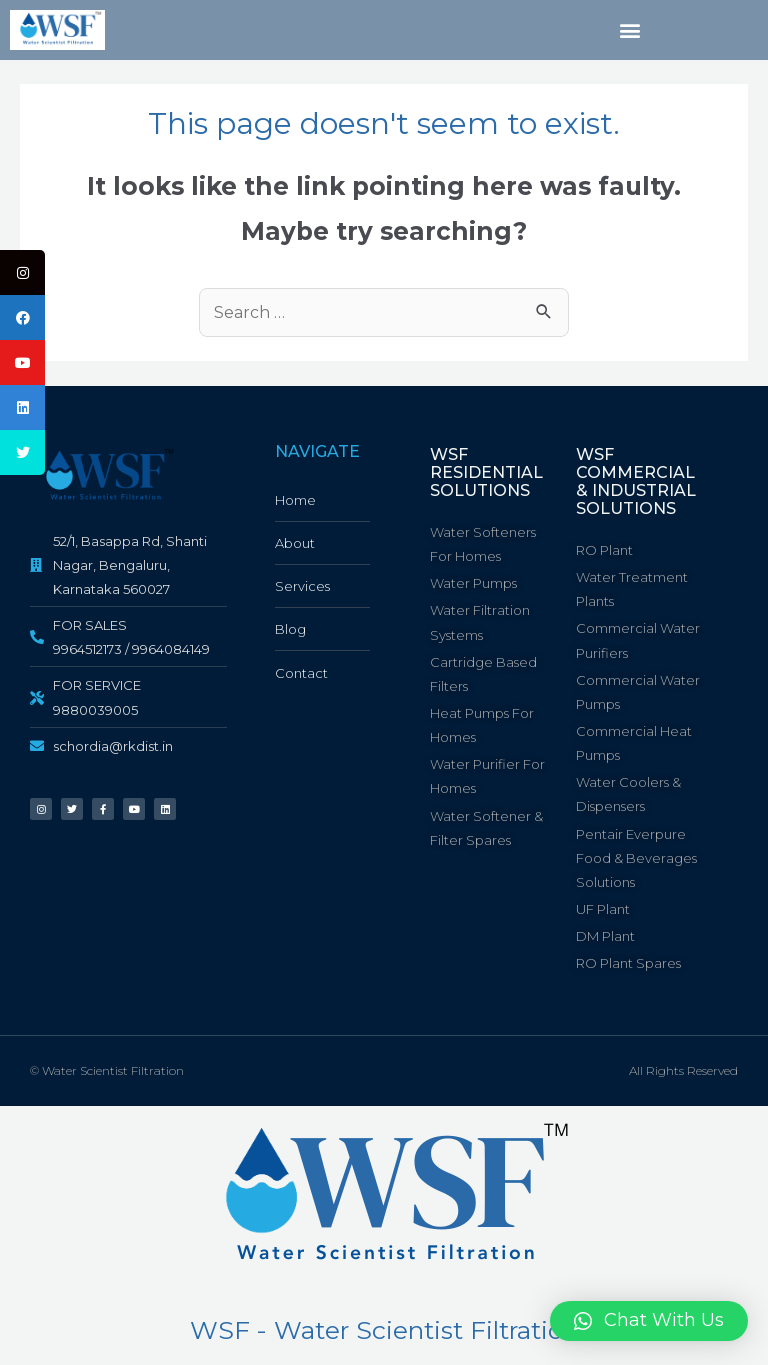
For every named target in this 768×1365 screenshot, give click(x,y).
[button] (630, 29)
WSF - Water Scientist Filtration (384, 1330)
